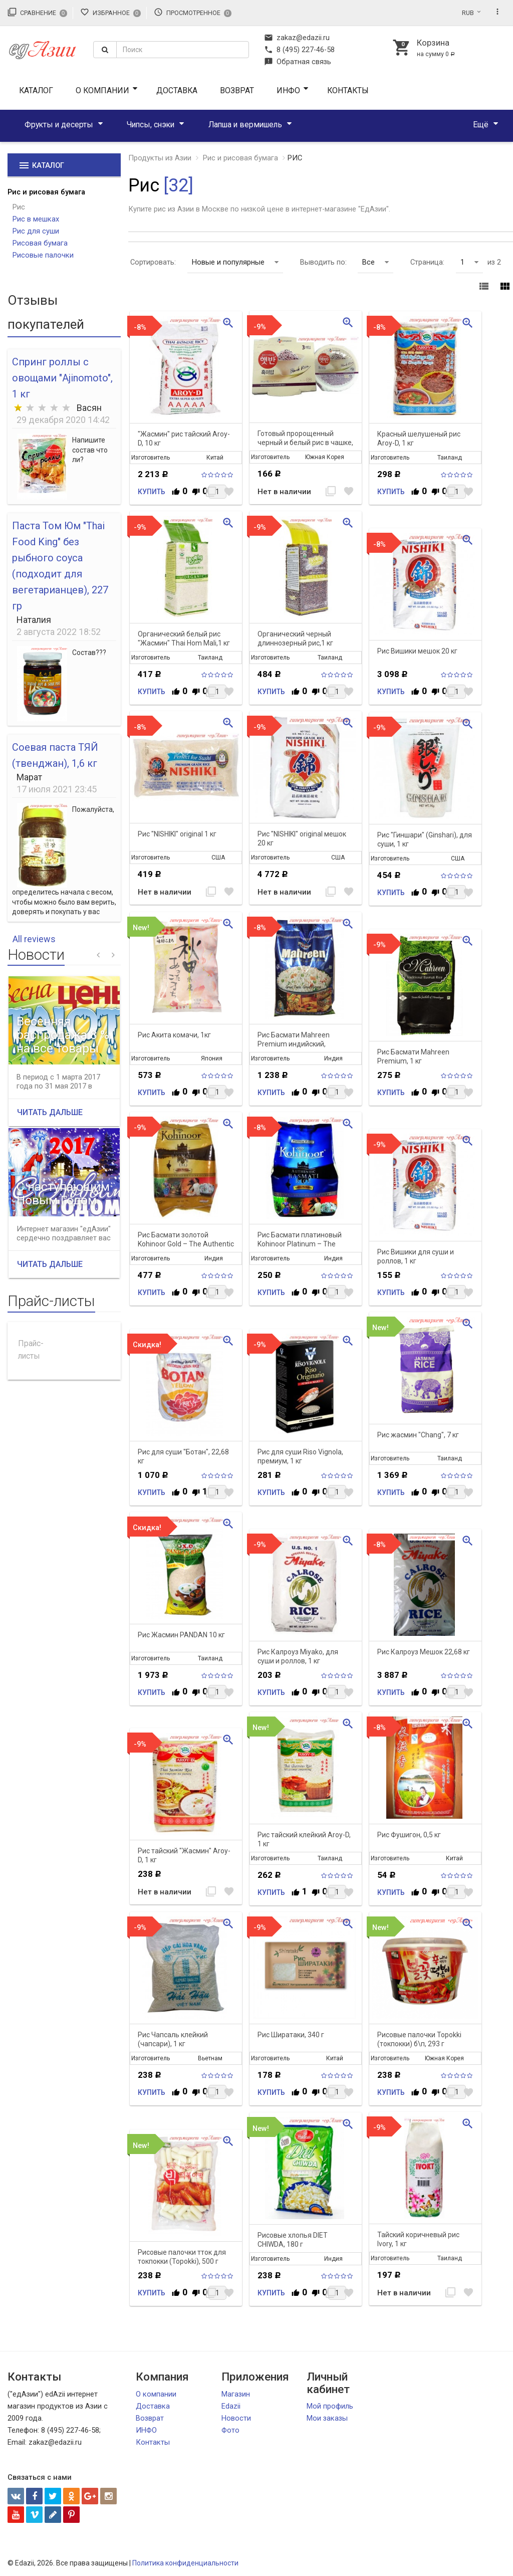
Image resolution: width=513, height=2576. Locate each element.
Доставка (176, 90)
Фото (230, 2430)
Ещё (480, 124)
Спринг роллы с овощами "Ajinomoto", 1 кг (62, 378)
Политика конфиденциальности (185, 2563)
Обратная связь (297, 61)
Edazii (230, 2406)
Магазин (235, 2394)
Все (375, 262)
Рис (19, 206)
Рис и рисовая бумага (46, 192)
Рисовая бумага (40, 243)
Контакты (348, 90)
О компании (102, 90)
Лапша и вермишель (245, 124)
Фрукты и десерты (59, 124)
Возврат (237, 90)
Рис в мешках (36, 219)
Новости (236, 2418)
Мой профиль (330, 2406)
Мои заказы (327, 2418)
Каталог (36, 90)
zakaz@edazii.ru (297, 37)
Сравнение (37, 12)
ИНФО (288, 90)
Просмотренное (192, 12)
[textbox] (182, 49)
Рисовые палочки (43, 255)
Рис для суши (36, 231)
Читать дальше (50, 1112)
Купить (151, 492)
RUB (468, 13)
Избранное (110, 12)
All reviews (34, 939)
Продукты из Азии (159, 157)
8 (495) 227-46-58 (299, 49)
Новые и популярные (235, 262)
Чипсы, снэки (150, 124)
